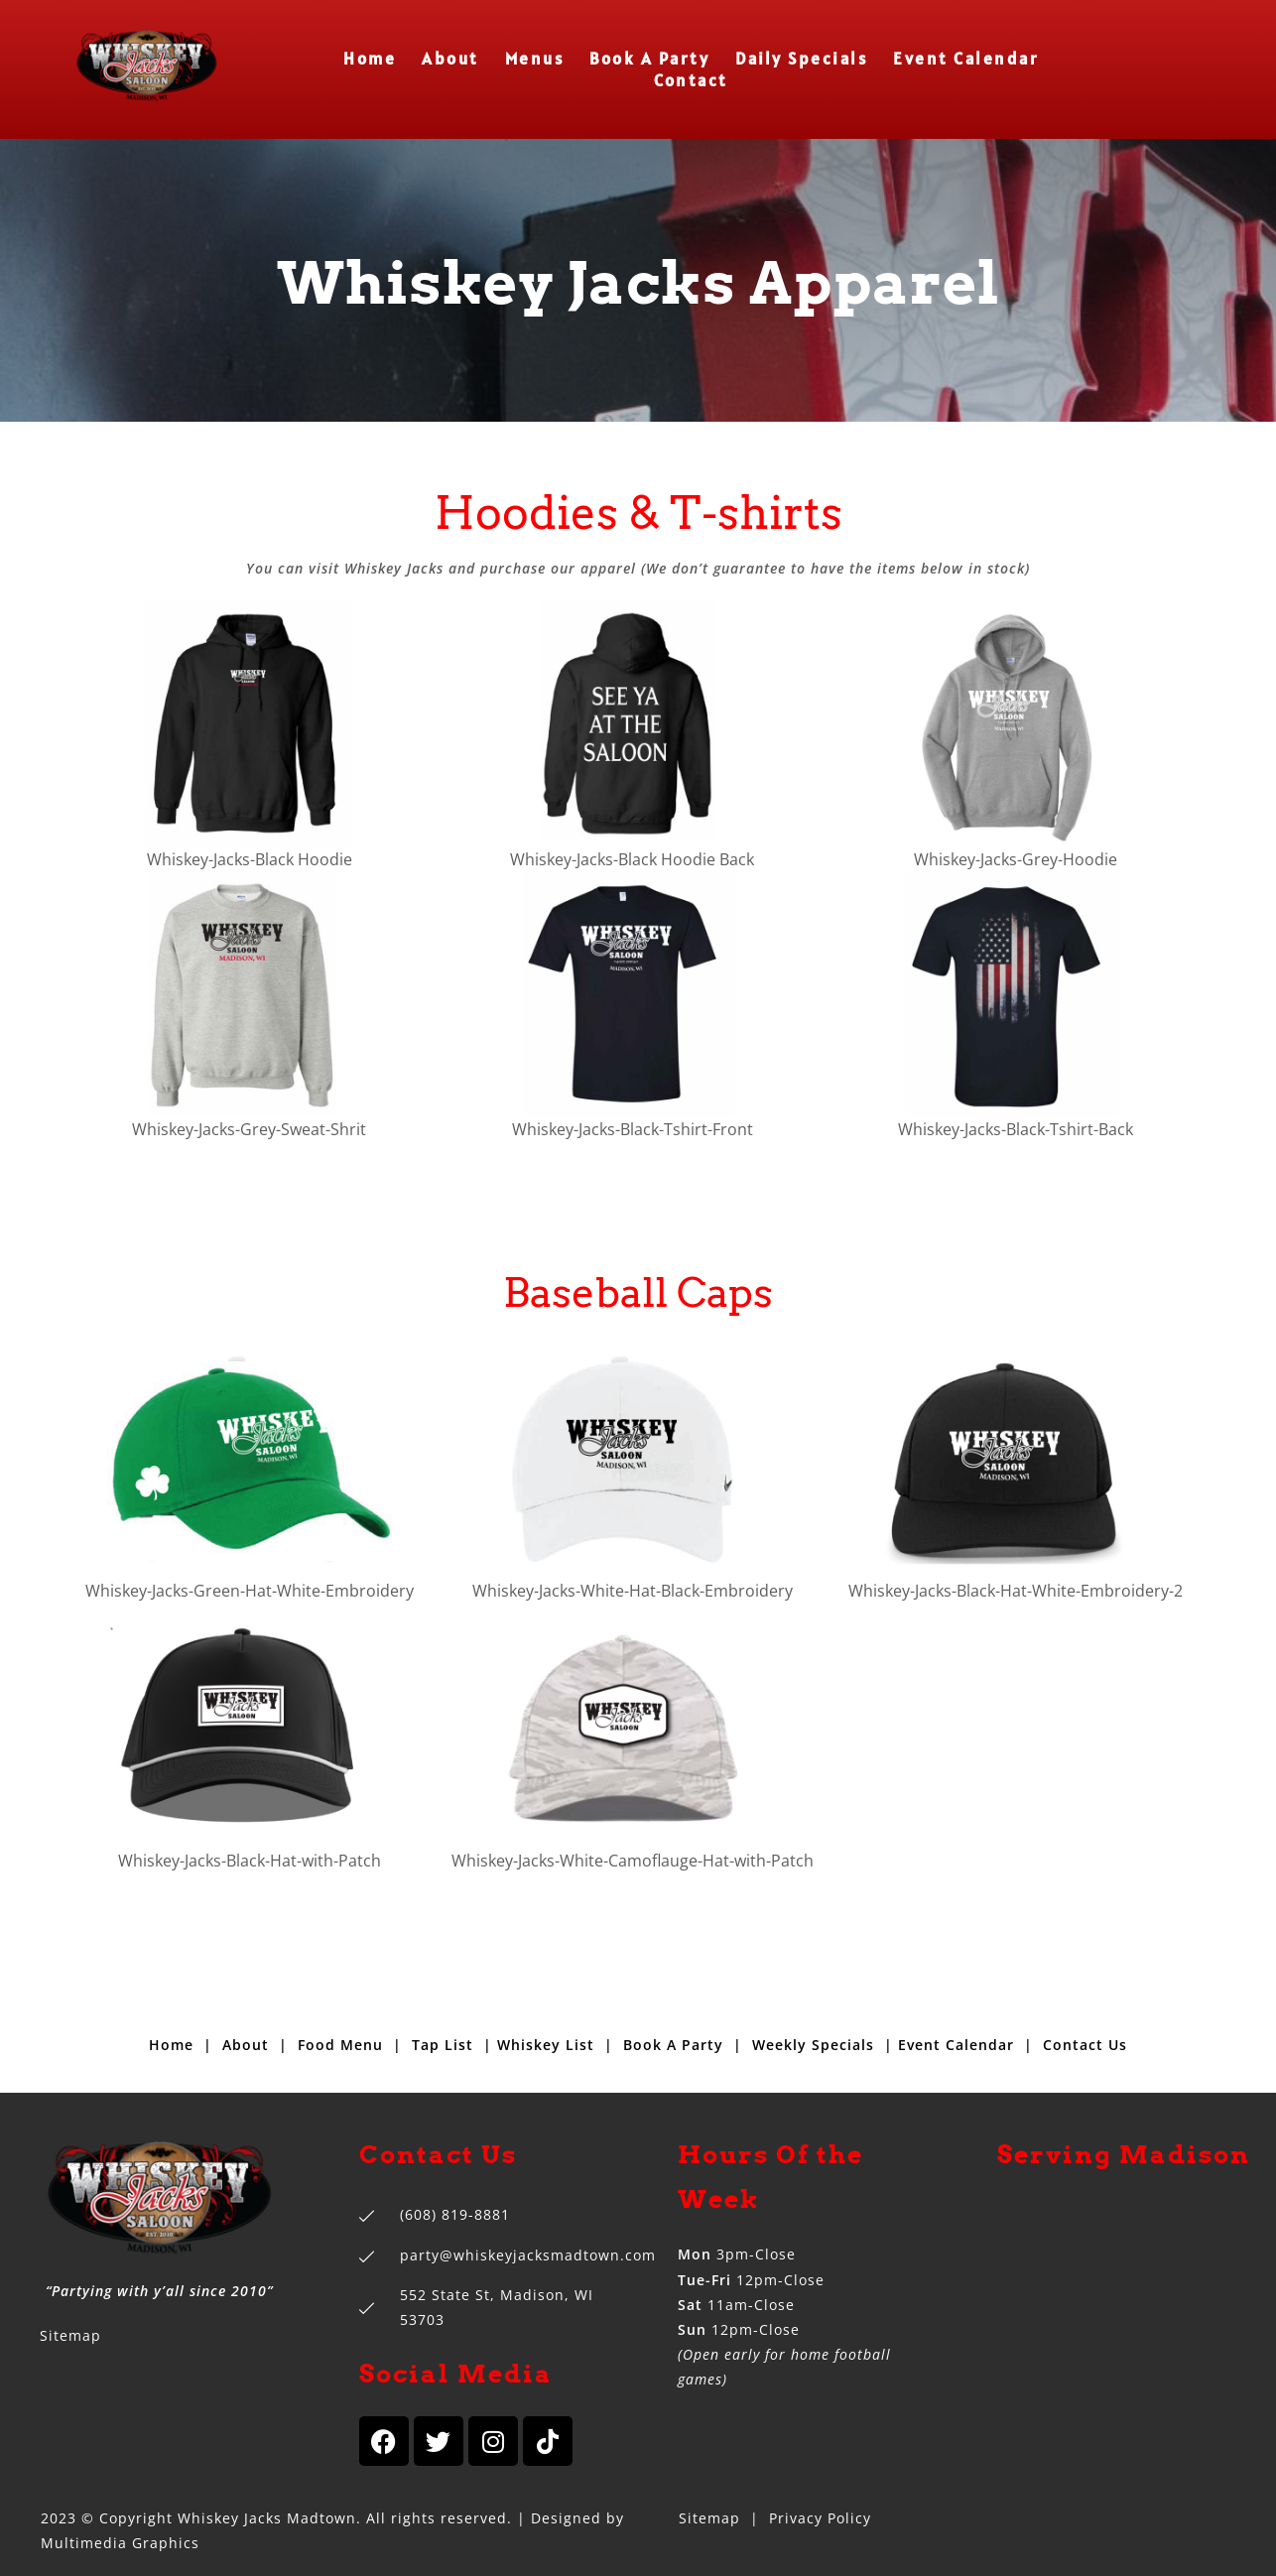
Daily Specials (801, 59)
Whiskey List (545, 2044)
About (450, 59)
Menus (535, 59)
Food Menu (340, 2044)
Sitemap (70, 2335)
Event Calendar (966, 59)
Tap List (442, 2044)
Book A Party (649, 59)
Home (369, 59)
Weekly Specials (813, 2044)
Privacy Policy (820, 2518)
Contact (691, 80)
